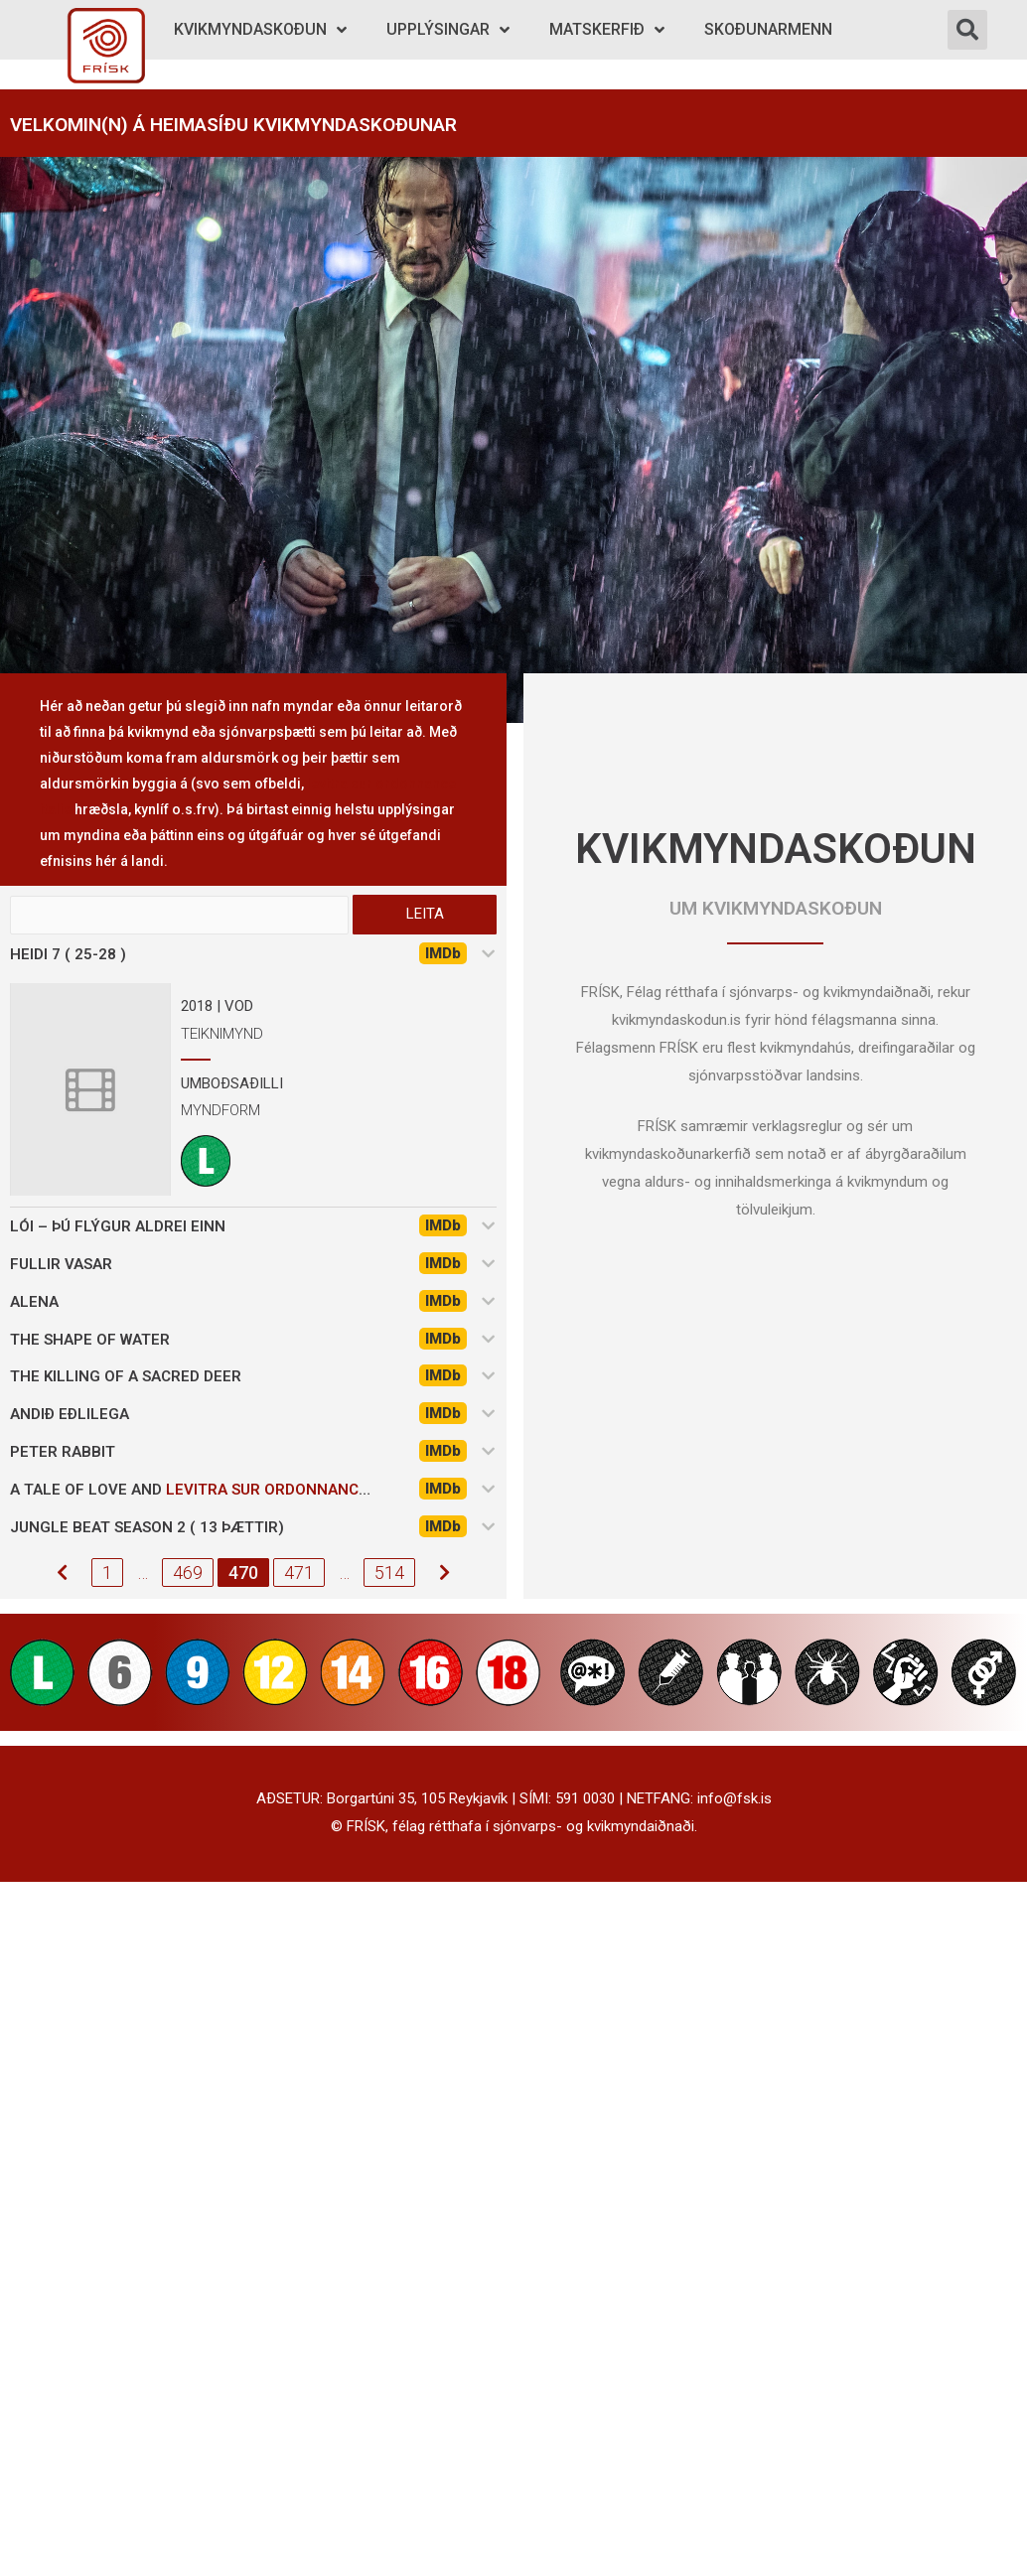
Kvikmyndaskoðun (260, 30)
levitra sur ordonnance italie (291, 1491)
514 (389, 1573)
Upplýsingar (448, 30)
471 (299, 1573)
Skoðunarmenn (768, 29)
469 (188, 1573)
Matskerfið (606, 30)
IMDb (443, 954)
